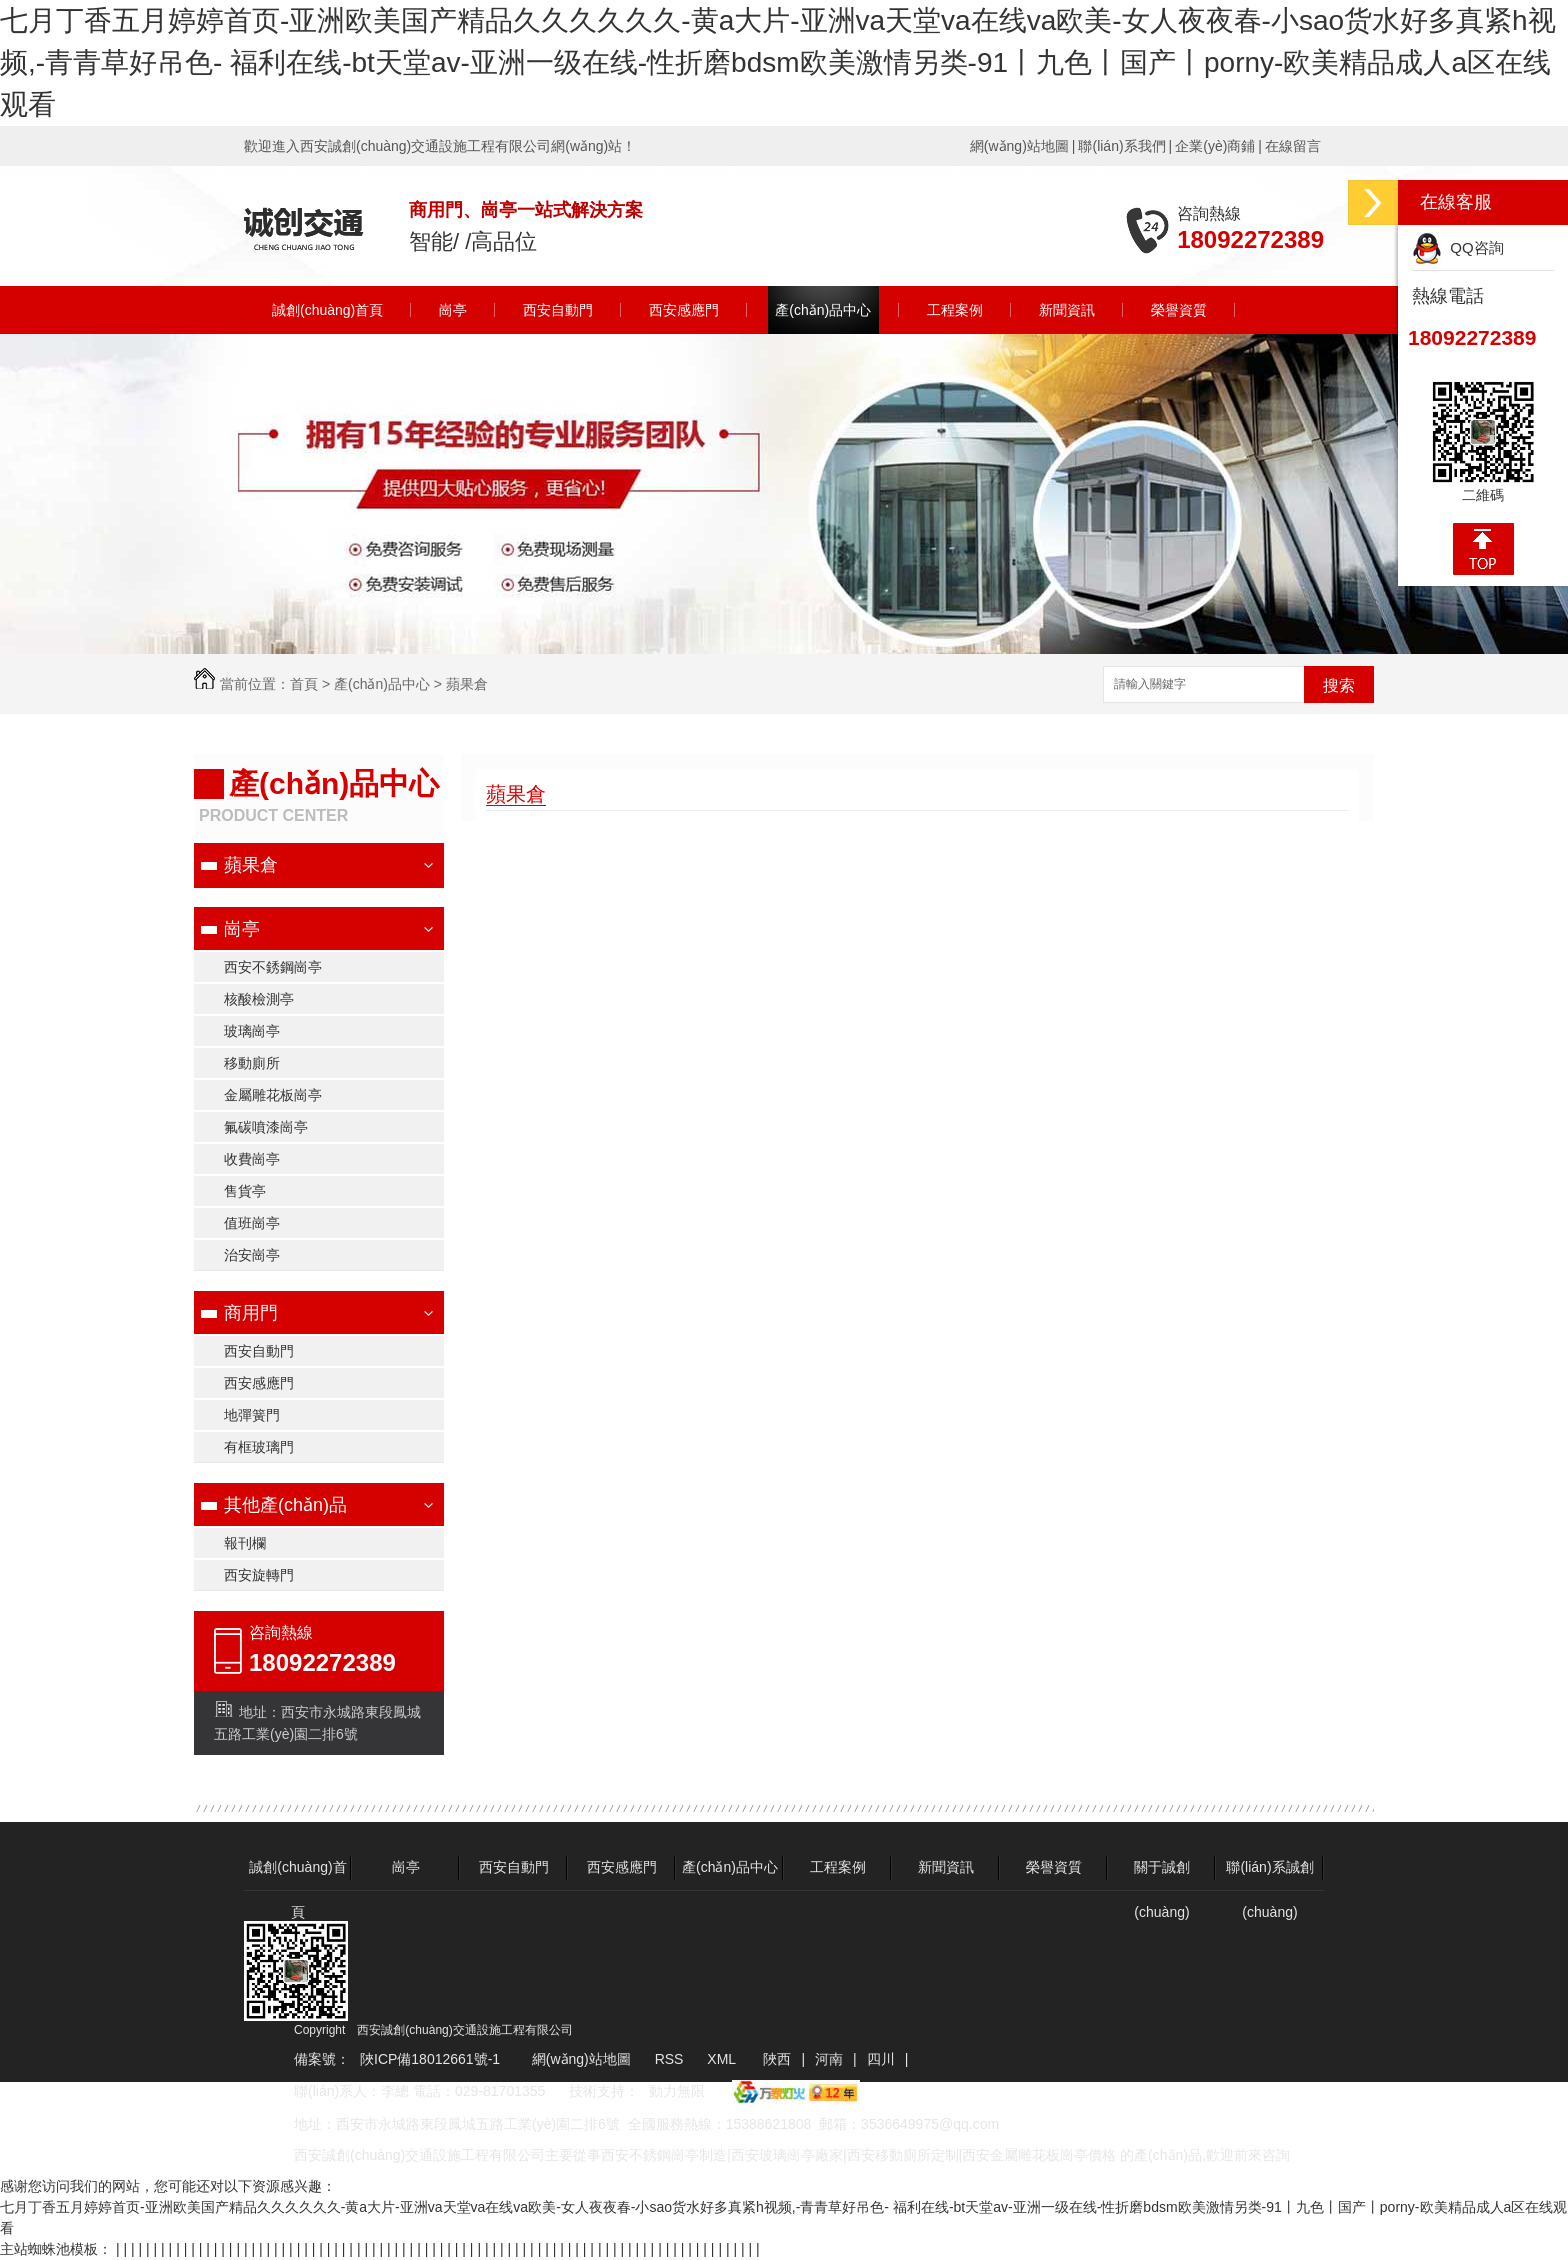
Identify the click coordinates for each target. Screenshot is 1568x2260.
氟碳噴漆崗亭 (266, 1127)
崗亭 (453, 310)
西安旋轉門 (259, 1575)
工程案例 (955, 310)
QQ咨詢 (1458, 247)
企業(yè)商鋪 (1215, 146)
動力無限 (677, 2091)
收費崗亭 (252, 1159)
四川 (881, 2059)
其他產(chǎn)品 (285, 1505)
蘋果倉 (467, 684)
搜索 (1339, 685)
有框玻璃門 (259, 1447)
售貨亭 (245, 1191)
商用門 (251, 1313)
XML (723, 2059)
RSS (671, 2059)
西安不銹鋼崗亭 (273, 967)
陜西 (777, 2059)
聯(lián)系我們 (1121, 146)
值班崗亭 (252, 1223)
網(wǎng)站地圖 (1019, 146)
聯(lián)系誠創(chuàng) (1269, 1874)
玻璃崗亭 (252, 1031)
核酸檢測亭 (259, 999)
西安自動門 (558, 310)
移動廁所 (252, 1063)
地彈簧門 (252, 1415)
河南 (829, 2059)
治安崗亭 (252, 1255)
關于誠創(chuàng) (1162, 1874)
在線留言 (1293, 146)
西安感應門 (684, 310)
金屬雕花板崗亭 (273, 1095)
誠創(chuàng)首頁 (327, 310)
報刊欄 (245, 1543)
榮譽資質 (1179, 310)
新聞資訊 (1067, 310)
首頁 (304, 684)
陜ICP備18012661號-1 (430, 2059)
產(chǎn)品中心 (823, 310)
